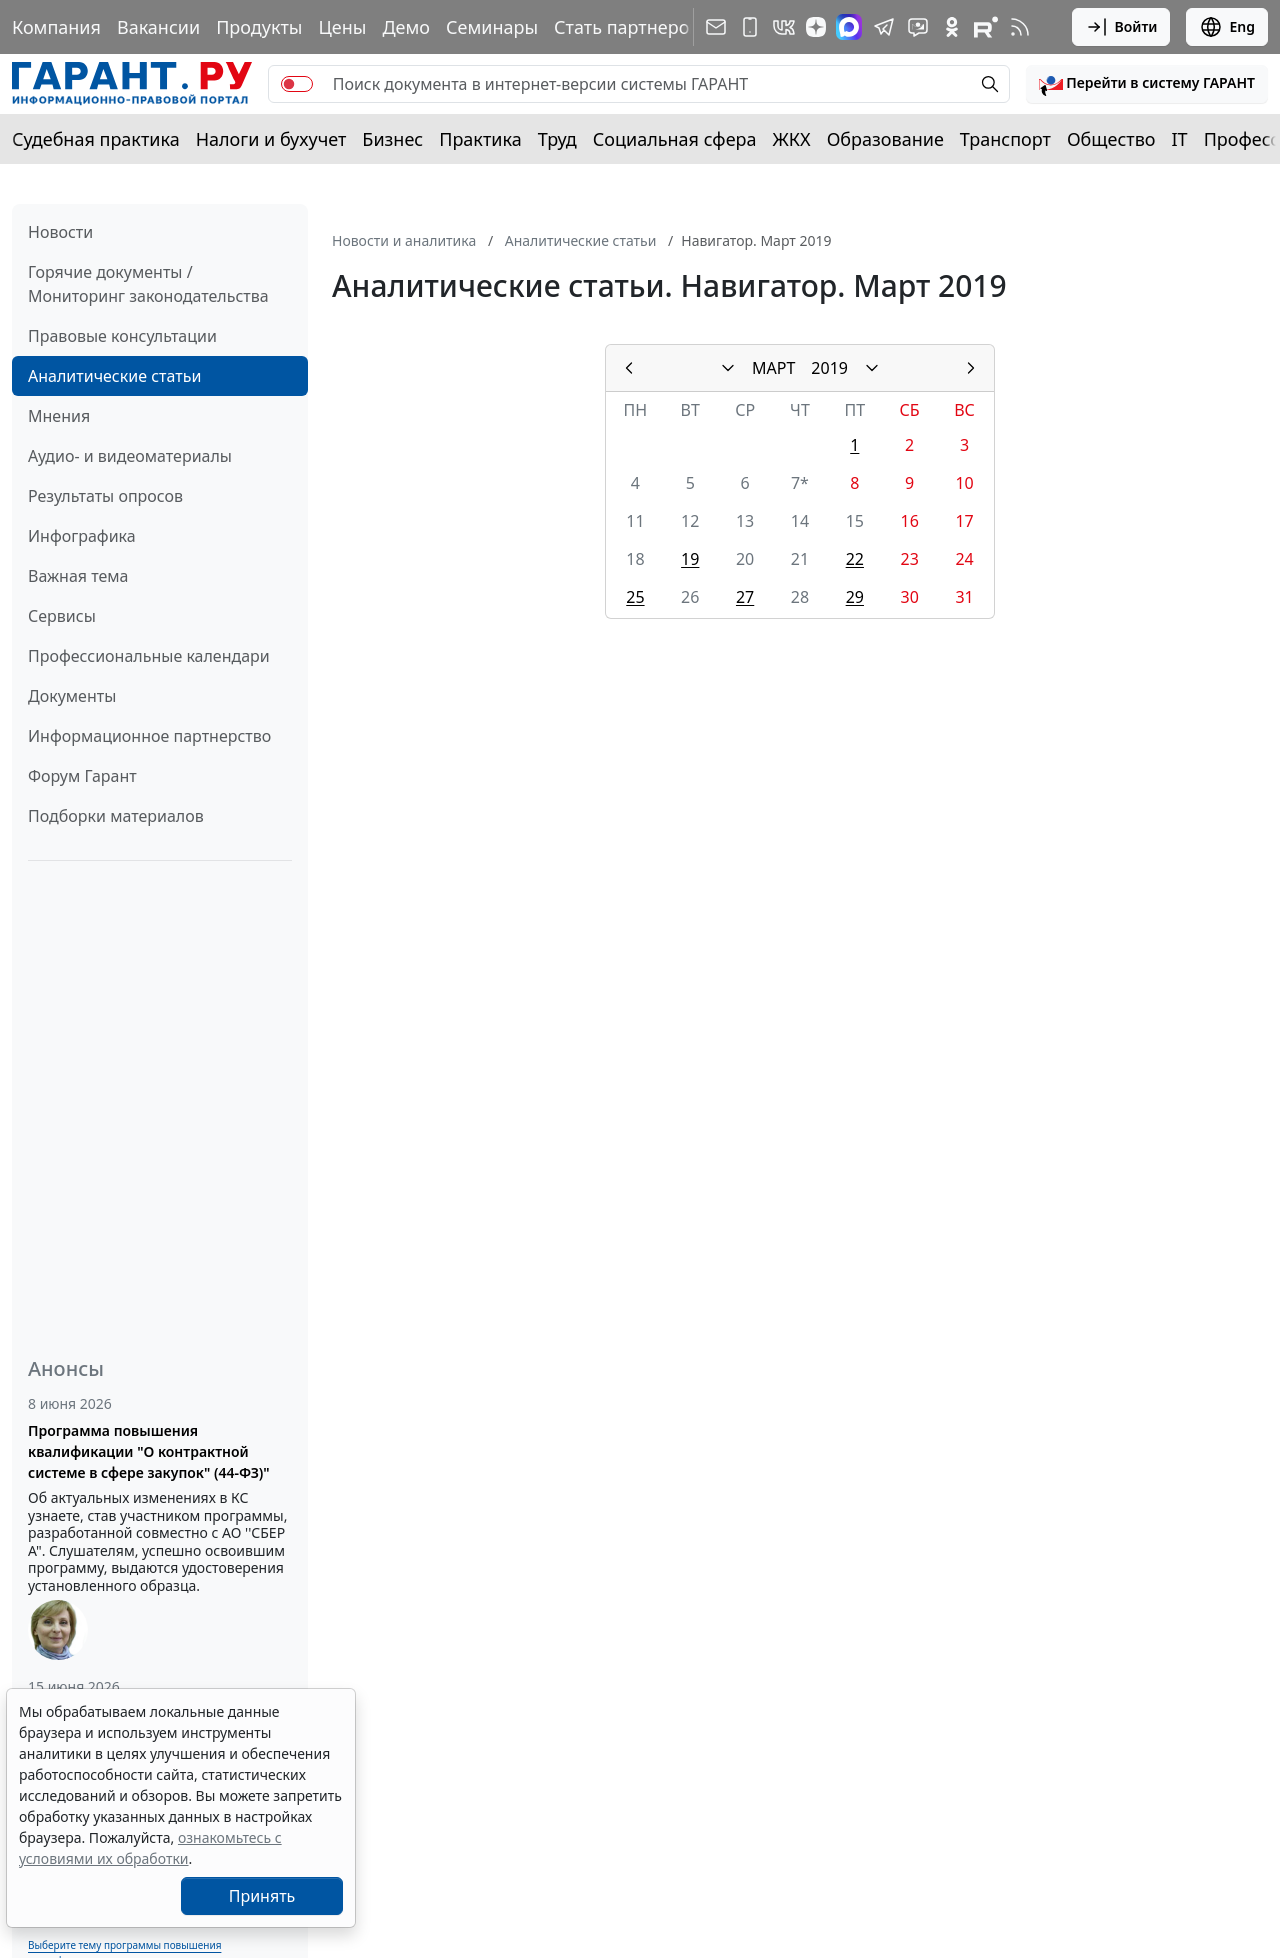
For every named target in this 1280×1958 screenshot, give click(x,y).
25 (635, 597)
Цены (342, 27)
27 (745, 597)
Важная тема (78, 576)
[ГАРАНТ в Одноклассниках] (952, 27)
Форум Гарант (82, 776)
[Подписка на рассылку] (716, 27)
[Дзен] (816, 27)
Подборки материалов (116, 816)
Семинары (492, 27)
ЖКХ (792, 139)
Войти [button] (1121, 27)
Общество (1111, 139)
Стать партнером (628, 27)
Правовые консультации (122, 336)
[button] (1147, 84)
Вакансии (158, 27)
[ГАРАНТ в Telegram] (884, 27)
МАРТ (773, 368)
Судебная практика (96, 139)
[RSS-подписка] (1020, 27)
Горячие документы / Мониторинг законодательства (148, 284)
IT (1180, 139)
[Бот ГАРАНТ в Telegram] (918, 27)
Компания (56, 27)
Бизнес (392, 139)
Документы (72, 696)
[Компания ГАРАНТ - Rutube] (986, 27)
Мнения (59, 416)
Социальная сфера (675, 139)
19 (690, 559)
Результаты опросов (105, 496)
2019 (829, 368)
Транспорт (1005, 139)
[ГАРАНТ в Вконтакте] (784, 27)
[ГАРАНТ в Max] (849, 27)
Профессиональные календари (149, 656)
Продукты (259, 27)
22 (855, 559)
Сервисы (62, 616)
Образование (885, 139)
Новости (60, 232)
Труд (557, 139)
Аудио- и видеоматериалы (130, 456)
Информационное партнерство (149, 736)
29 (855, 597)
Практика (480, 139)
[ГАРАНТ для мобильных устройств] (750, 27)
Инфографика (82, 536)
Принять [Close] (262, 1896)
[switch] (297, 84)
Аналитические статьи (114, 376)
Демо (406, 27)
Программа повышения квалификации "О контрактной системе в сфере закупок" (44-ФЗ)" (149, 1451)
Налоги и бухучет (271, 139)
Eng (1227, 27)
